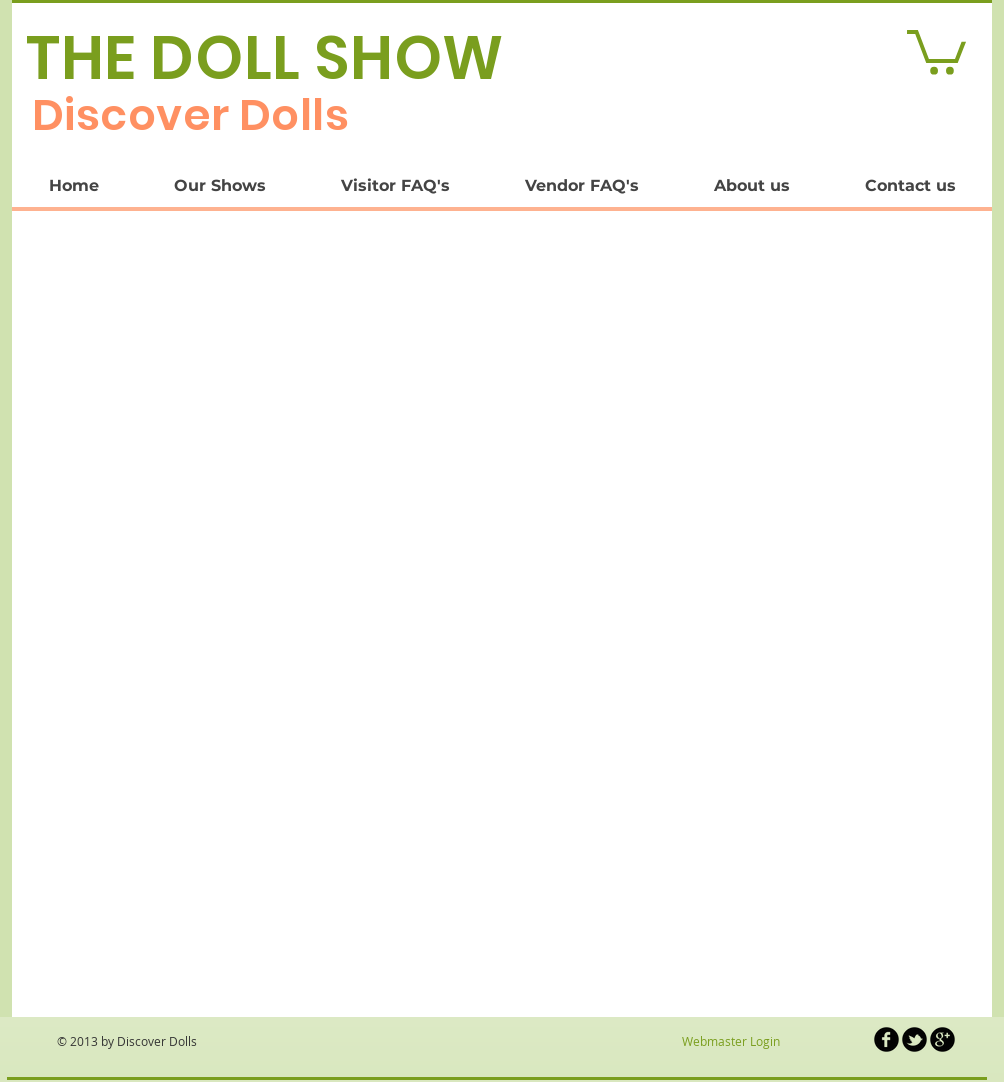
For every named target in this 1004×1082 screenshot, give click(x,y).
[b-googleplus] (942, 1039)
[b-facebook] (886, 1039)
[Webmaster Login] (730, 1042)
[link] (936, 50)
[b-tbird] (914, 1039)
